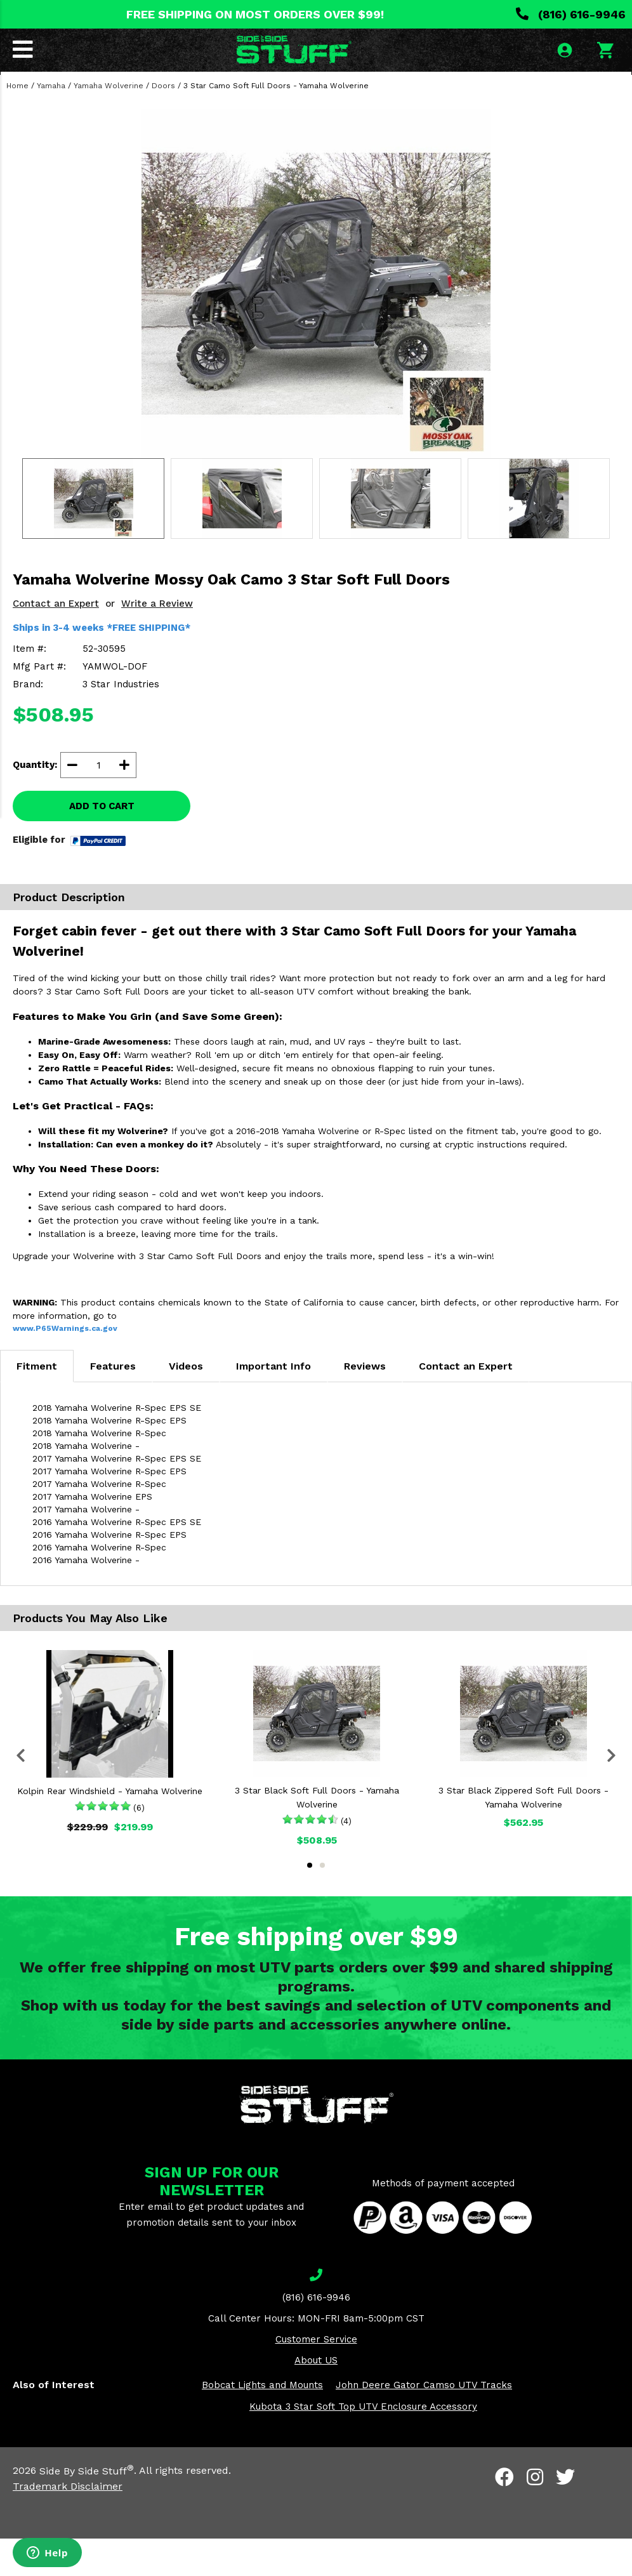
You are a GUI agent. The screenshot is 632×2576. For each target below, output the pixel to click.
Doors (163, 123)
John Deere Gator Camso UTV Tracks (424, 2423)
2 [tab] (322, 1903)
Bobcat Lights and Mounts (262, 2423)
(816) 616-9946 (571, 14)
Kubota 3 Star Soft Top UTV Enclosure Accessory (363, 2444)
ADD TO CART (102, 843)
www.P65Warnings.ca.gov (65, 1366)
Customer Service (316, 2377)
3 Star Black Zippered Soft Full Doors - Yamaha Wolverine (523, 1835)
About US (316, 2398)
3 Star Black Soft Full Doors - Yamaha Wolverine (317, 1835)
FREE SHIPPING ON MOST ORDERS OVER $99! (255, 14)
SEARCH (586, 91)
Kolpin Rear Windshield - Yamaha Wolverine (109, 1829)
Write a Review (157, 641)
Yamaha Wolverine (108, 123)
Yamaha (51, 123)
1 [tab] (309, 1903)
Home (17, 123)
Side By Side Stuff (86, 2508)
